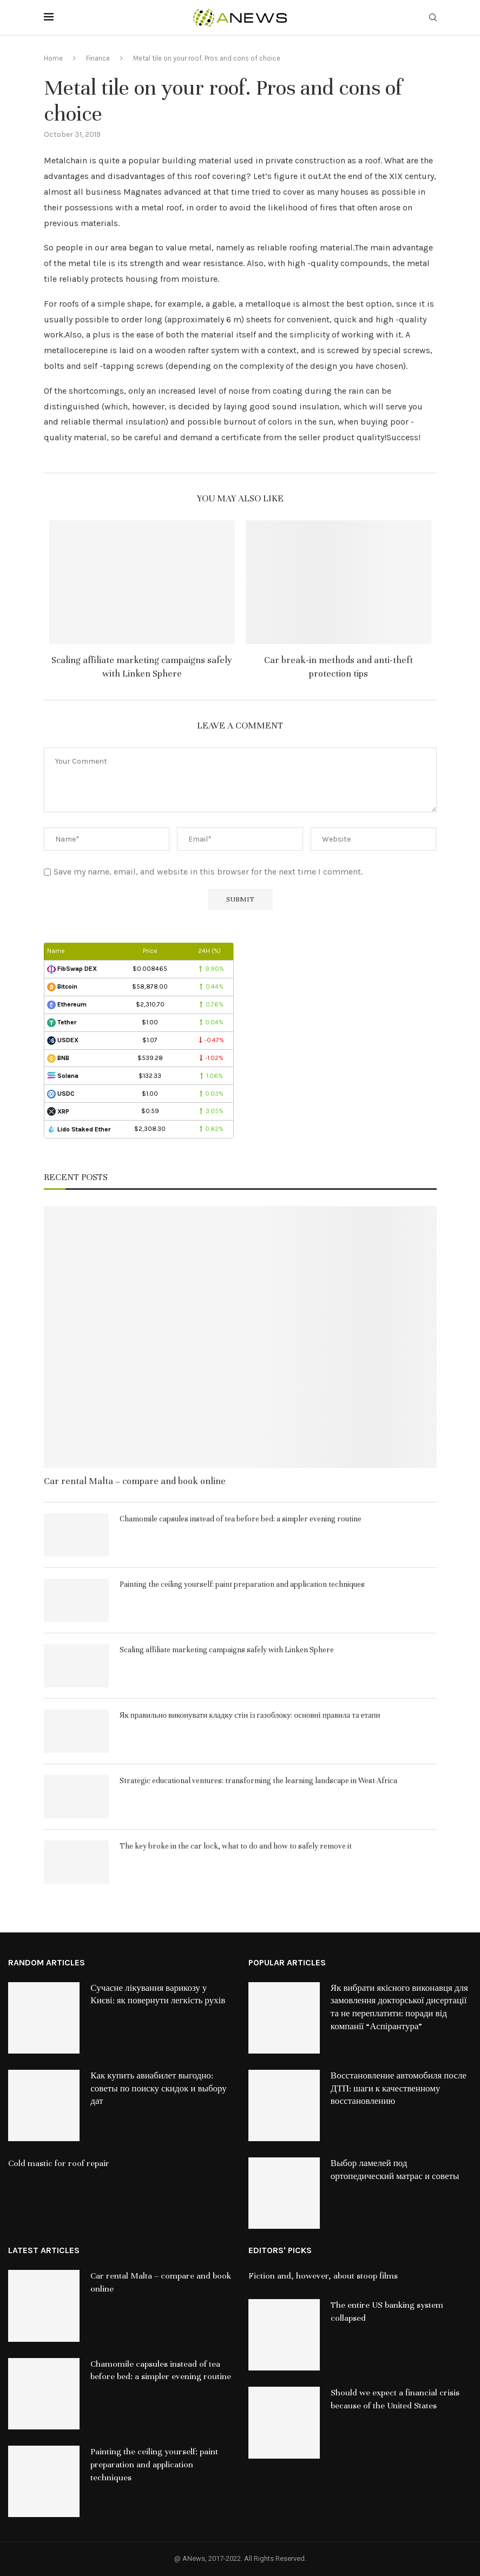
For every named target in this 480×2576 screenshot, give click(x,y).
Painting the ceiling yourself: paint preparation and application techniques (242, 1584)
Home (53, 58)
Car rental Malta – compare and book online (135, 1481)
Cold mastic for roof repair (58, 2163)
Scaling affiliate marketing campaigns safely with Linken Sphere (227, 1649)
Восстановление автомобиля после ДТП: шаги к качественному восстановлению (398, 2088)
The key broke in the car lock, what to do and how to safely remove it (236, 1846)
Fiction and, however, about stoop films (323, 2275)
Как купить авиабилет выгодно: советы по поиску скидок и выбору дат (158, 2088)
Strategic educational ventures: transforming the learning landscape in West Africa (258, 1780)
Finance (98, 58)
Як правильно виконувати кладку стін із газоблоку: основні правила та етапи (250, 1715)
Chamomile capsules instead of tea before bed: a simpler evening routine (240, 1519)
